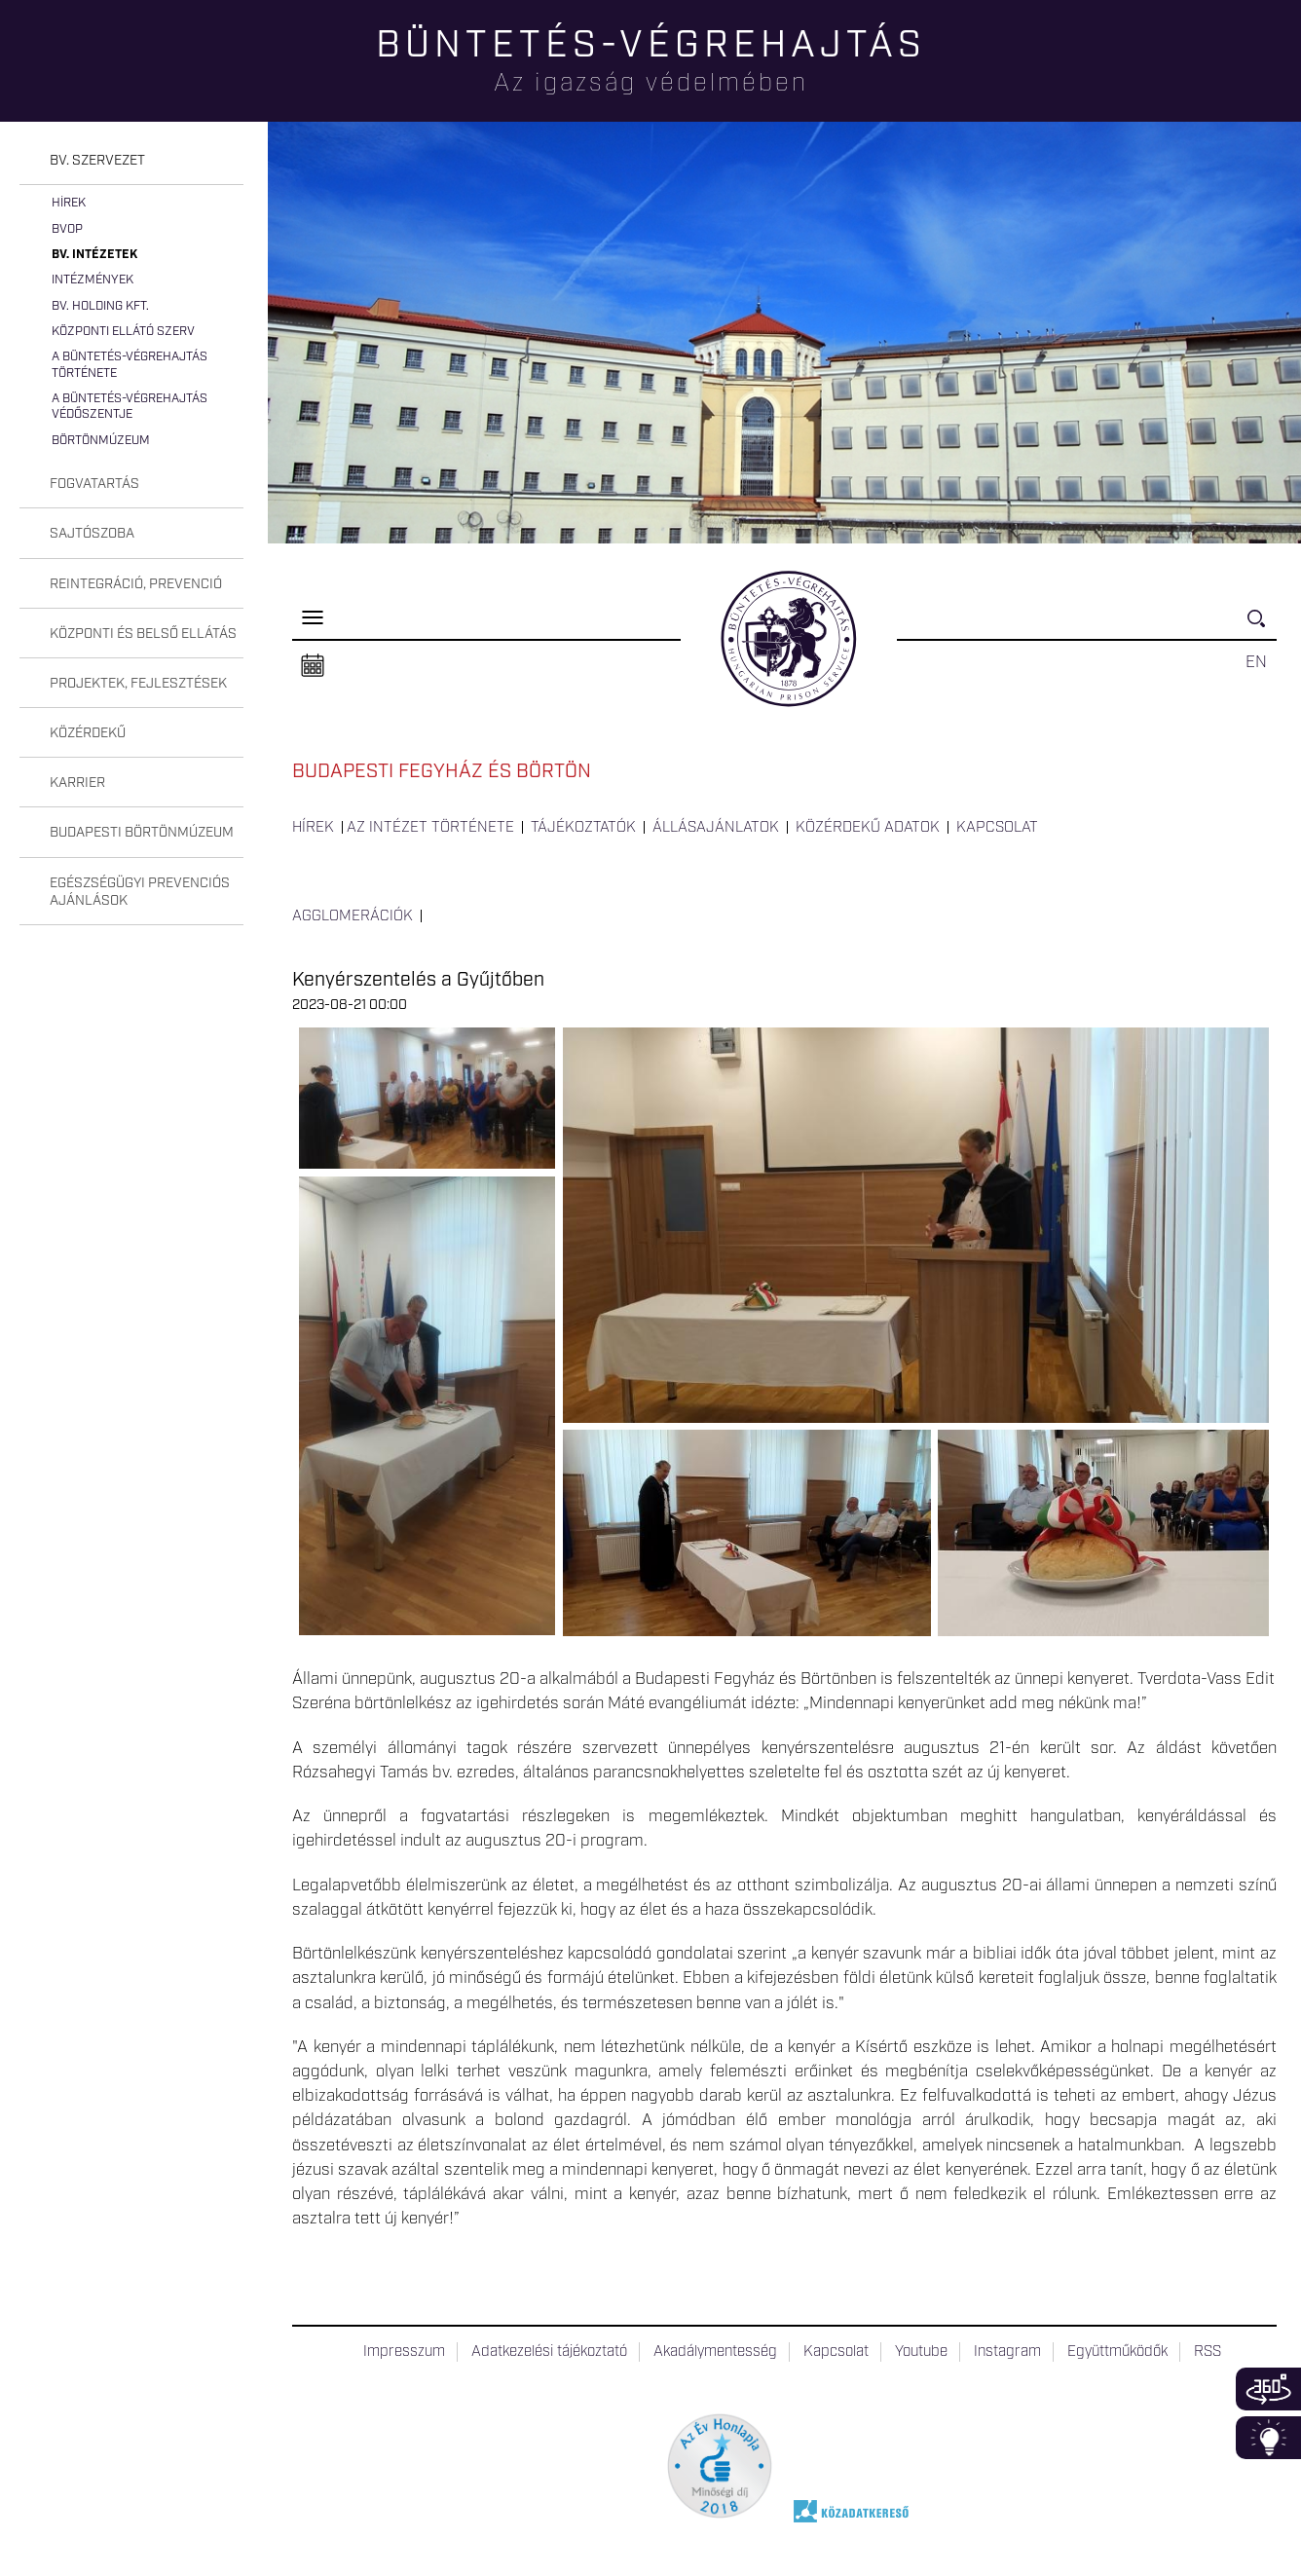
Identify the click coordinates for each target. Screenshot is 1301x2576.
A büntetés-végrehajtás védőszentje (129, 407)
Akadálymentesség (715, 2352)
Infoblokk (1268, 2437)
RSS (1207, 2352)
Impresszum (404, 2352)
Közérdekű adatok (868, 828)
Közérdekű (88, 733)
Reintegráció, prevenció (136, 584)
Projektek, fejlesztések (138, 683)
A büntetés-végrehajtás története (129, 365)
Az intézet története (430, 828)
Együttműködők (1117, 2352)
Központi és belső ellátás (143, 634)
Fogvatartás (94, 484)
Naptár (312, 666)
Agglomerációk (352, 916)
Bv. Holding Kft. (100, 306)
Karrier (77, 783)
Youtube (921, 2352)
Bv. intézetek (94, 254)
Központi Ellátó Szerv (123, 331)
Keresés (1262, 627)
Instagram (1007, 2352)
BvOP (67, 229)
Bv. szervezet (97, 160)
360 (1268, 2389)
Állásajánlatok (715, 828)
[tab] (131, 161)
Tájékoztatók (583, 828)
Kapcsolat (997, 828)
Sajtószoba (92, 533)
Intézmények (92, 280)
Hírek (69, 203)
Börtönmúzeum (101, 440)
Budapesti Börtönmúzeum (142, 832)
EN (1256, 662)
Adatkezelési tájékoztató (549, 2352)
